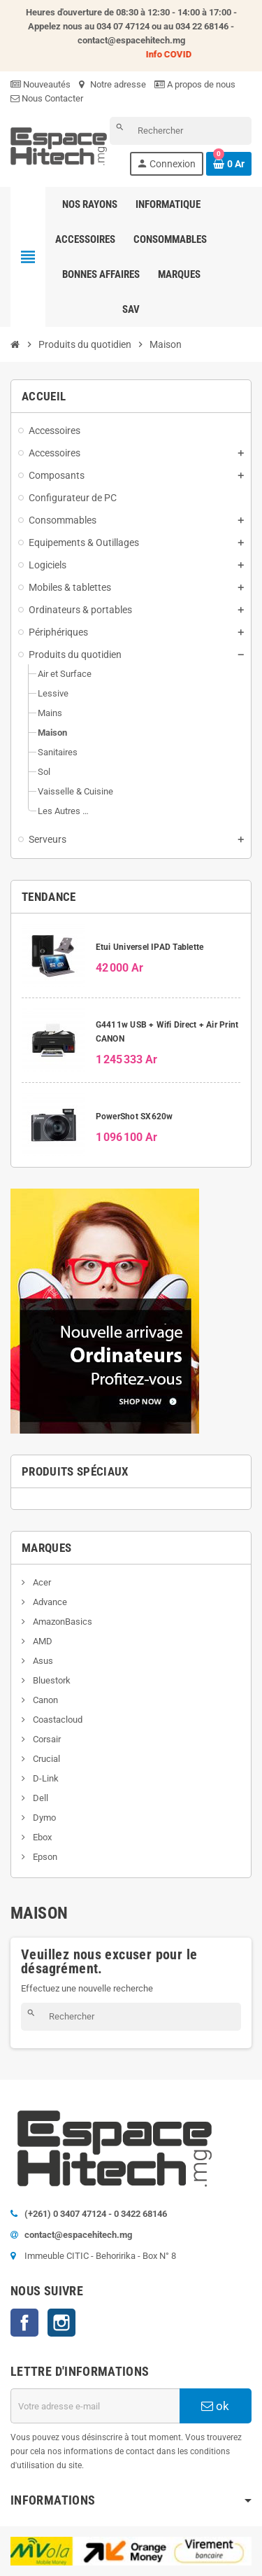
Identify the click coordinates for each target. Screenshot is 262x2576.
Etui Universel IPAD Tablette (150, 947)
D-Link (45, 1778)
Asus (42, 1661)
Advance (49, 1602)
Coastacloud (56, 1719)
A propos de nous (194, 84)
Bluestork (51, 1680)
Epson (44, 1856)
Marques (46, 1548)
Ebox (41, 1837)
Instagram (61, 2323)
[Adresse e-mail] (95, 2405)
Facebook (24, 2323)
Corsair (46, 1739)
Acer (41, 1582)
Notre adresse (112, 84)
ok (215, 2406)
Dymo (43, 1817)
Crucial (45, 1759)
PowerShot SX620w (134, 1116)
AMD (41, 1641)
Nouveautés (40, 84)
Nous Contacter (46, 98)
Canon (44, 1700)
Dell (39, 1798)
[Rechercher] (181, 131)
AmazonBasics (61, 1621)
